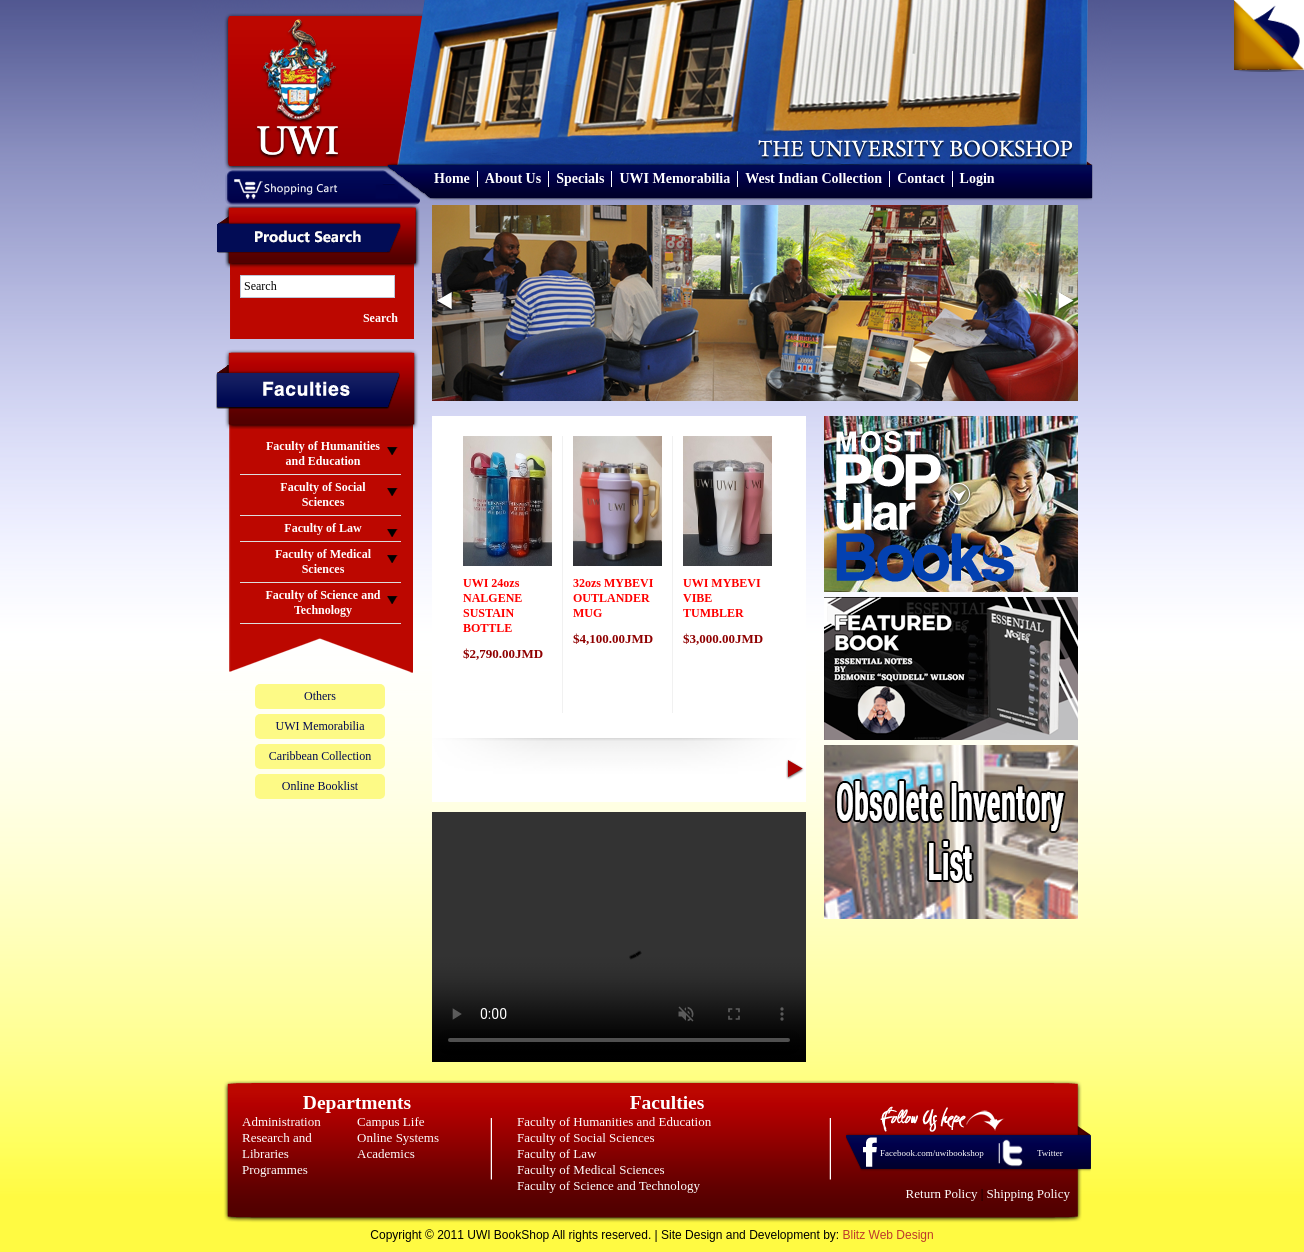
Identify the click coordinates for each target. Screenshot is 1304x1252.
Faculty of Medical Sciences (591, 1169)
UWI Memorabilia (674, 178)
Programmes (275, 1169)
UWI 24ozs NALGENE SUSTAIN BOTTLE (492, 605)
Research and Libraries (277, 1145)
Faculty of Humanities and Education (614, 1121)
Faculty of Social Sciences (586, 1137)
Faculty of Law (556, 1153)
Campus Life (391, 1121)
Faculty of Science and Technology (608, 1185)
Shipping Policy (1028, 1193)
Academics (386, 1153)
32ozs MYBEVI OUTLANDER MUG (613, 598)
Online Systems (398, 1137)
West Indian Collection (813, 178)
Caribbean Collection (320, 756)
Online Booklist (320, 786)
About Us (513, 178)
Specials (580, 178)
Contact (920, 178)
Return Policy (942, 1193)
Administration (281, 1121)
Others (320, 696)
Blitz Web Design (888, 1235)
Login (977, 178)
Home (452, 178)
